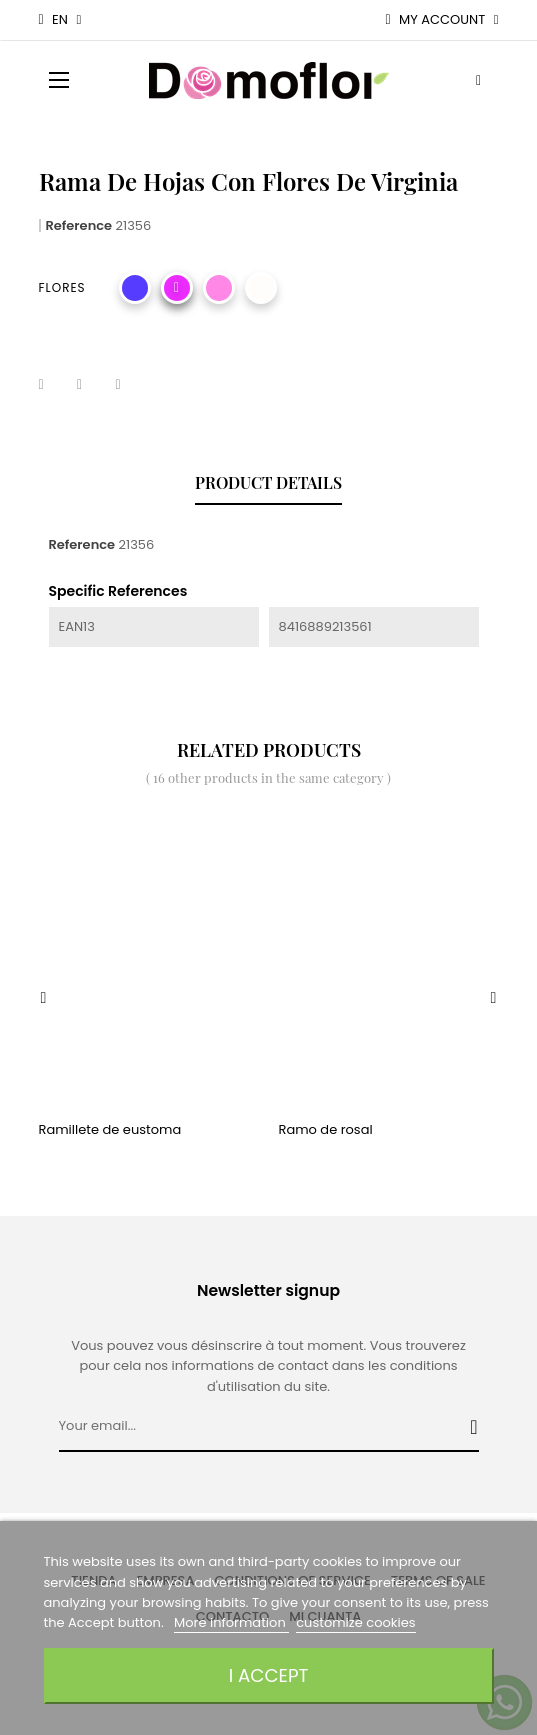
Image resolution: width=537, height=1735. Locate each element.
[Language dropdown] (60, 20)
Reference (79, 225)
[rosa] (219, 288)
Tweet (92, 385)
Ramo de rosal (326, 1129)
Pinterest (130, 385)
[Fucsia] (177, 288)
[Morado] (135, 288)
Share (54, 385)
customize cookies (355, 1622)
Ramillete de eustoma (110, 1129)
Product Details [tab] (268, 482)
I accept (269, 1675)
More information (231, 1622)
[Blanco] (261, 288)
